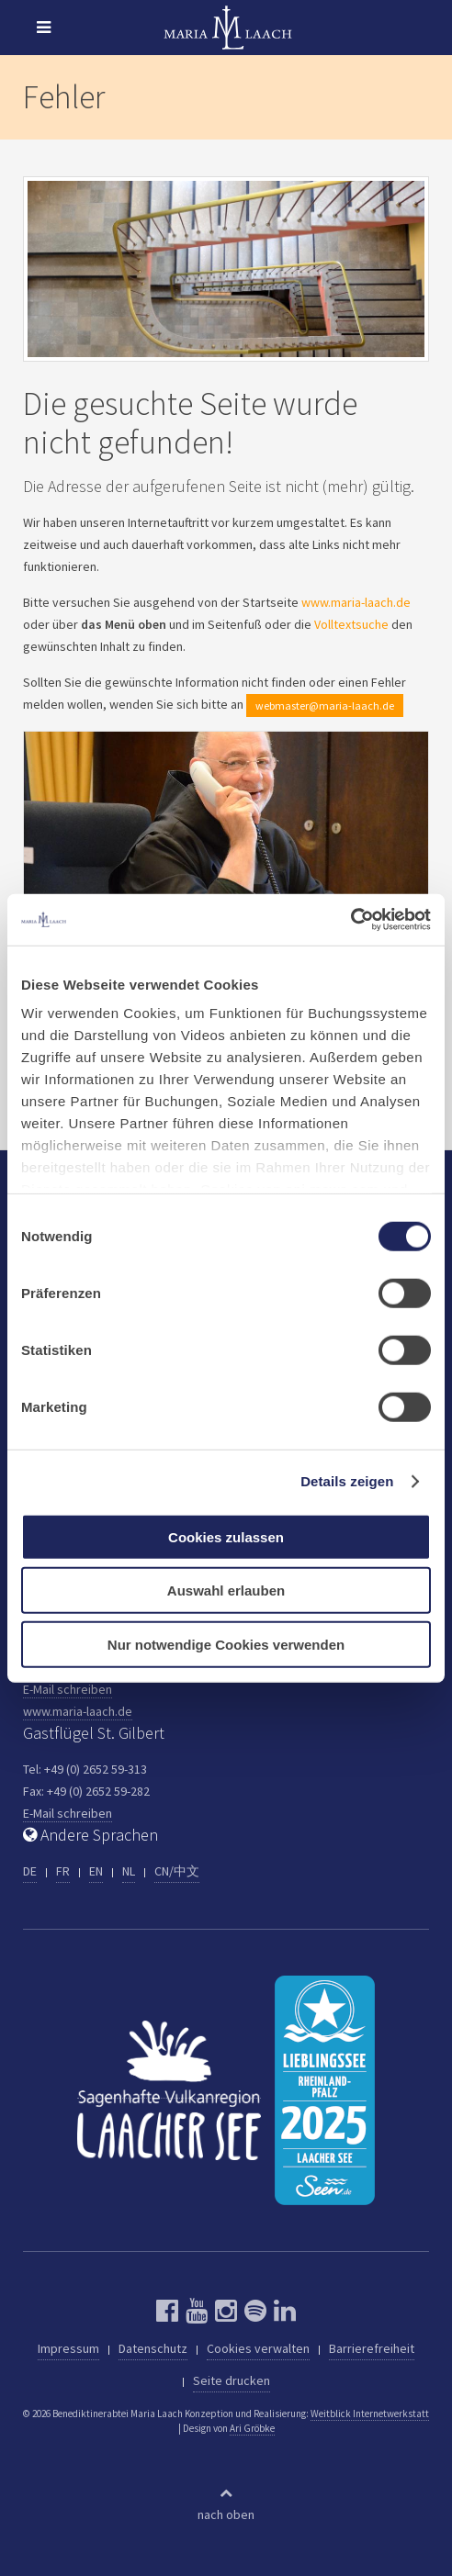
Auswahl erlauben (226, 1590)
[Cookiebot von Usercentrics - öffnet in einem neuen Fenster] (350, 920)
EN (96, 1871)
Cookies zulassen (226, 1536)
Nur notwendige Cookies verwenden (226, 1644)
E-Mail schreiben (67, 1689)
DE (30, 1871)
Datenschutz (153, 2348)
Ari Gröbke (252, 2428)
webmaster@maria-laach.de (324, 705)
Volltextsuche (351, 624)
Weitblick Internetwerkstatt (370, 2413)
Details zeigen (346, 1481)
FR (63, 1871)
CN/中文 (176, 1871)
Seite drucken (231, 2380)
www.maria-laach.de (356, 602)
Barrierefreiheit (371, 2348)
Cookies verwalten (258, 2348)
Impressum (68, 2348)
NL (128, 1871)
